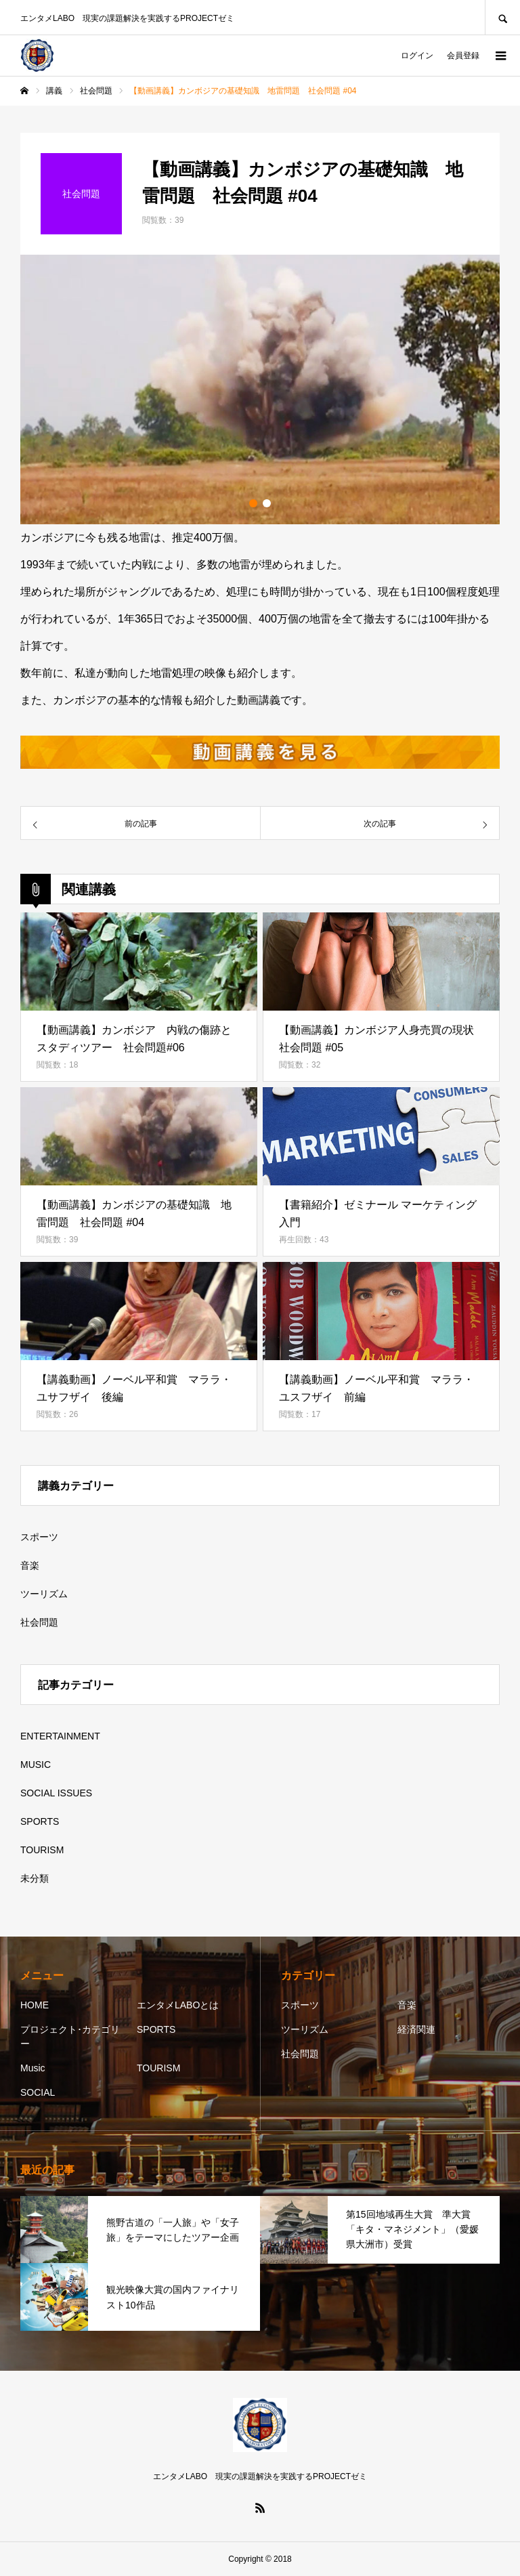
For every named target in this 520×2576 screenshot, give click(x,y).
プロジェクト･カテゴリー (70, 2036)
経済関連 (416, 2029)
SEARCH (502, 17)
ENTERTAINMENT (60, 1736)
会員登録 (463, 55)
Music (32, 2068)
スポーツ (39, 1537)
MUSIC (35, 1764)
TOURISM (42, 1849)
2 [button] (267, 503)
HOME (34, 2005)
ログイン (417, 55)
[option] (260, 389)
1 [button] (253, 503)
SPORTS (39, 1821)
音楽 (29, 1565)
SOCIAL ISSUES (56, 1793)
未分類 (34, 1878)
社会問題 (39, 1622)
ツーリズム (44, 1593)
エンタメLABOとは (178, 2005)
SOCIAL (37, 2092)
